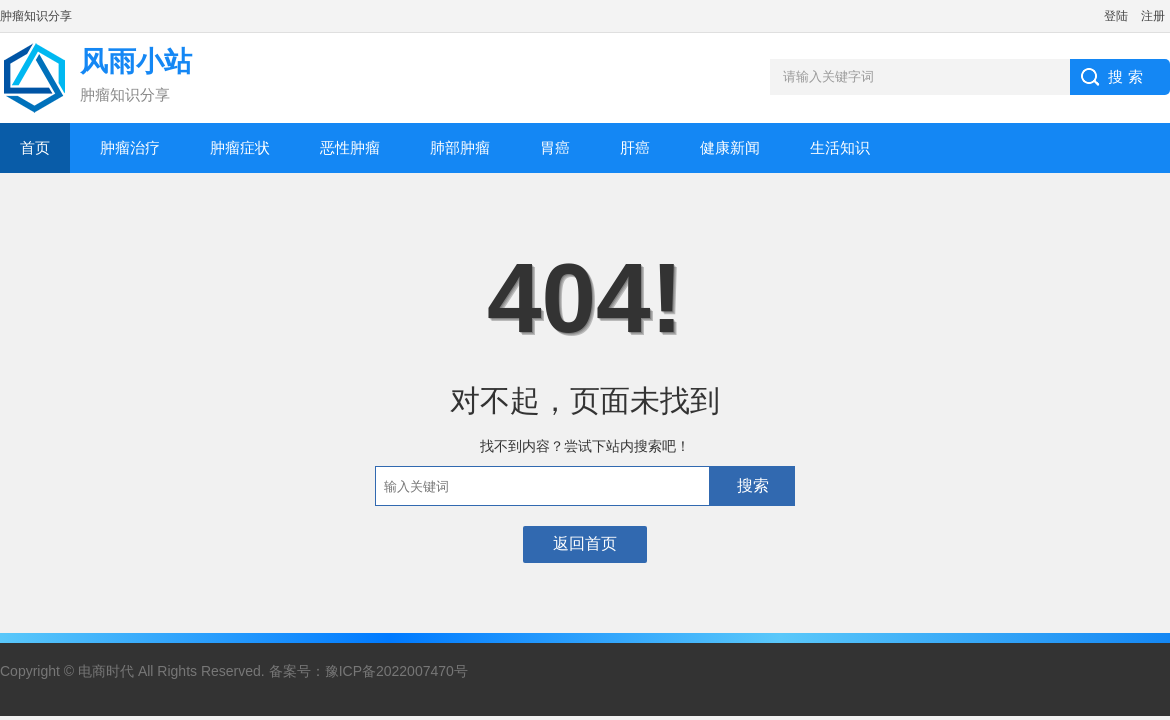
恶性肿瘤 (350, 147)
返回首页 (585, 543)
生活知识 (840, 147)
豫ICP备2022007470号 (396, 671)
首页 (35, 147)
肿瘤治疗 (130, 147)
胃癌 (555, 147)
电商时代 (106, 671)
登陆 (1116, 16)
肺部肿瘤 (460, 147)
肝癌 (635, 147)
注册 (1153, 16)
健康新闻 (730, 147)
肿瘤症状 (240, 147)
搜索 (753, 485)
